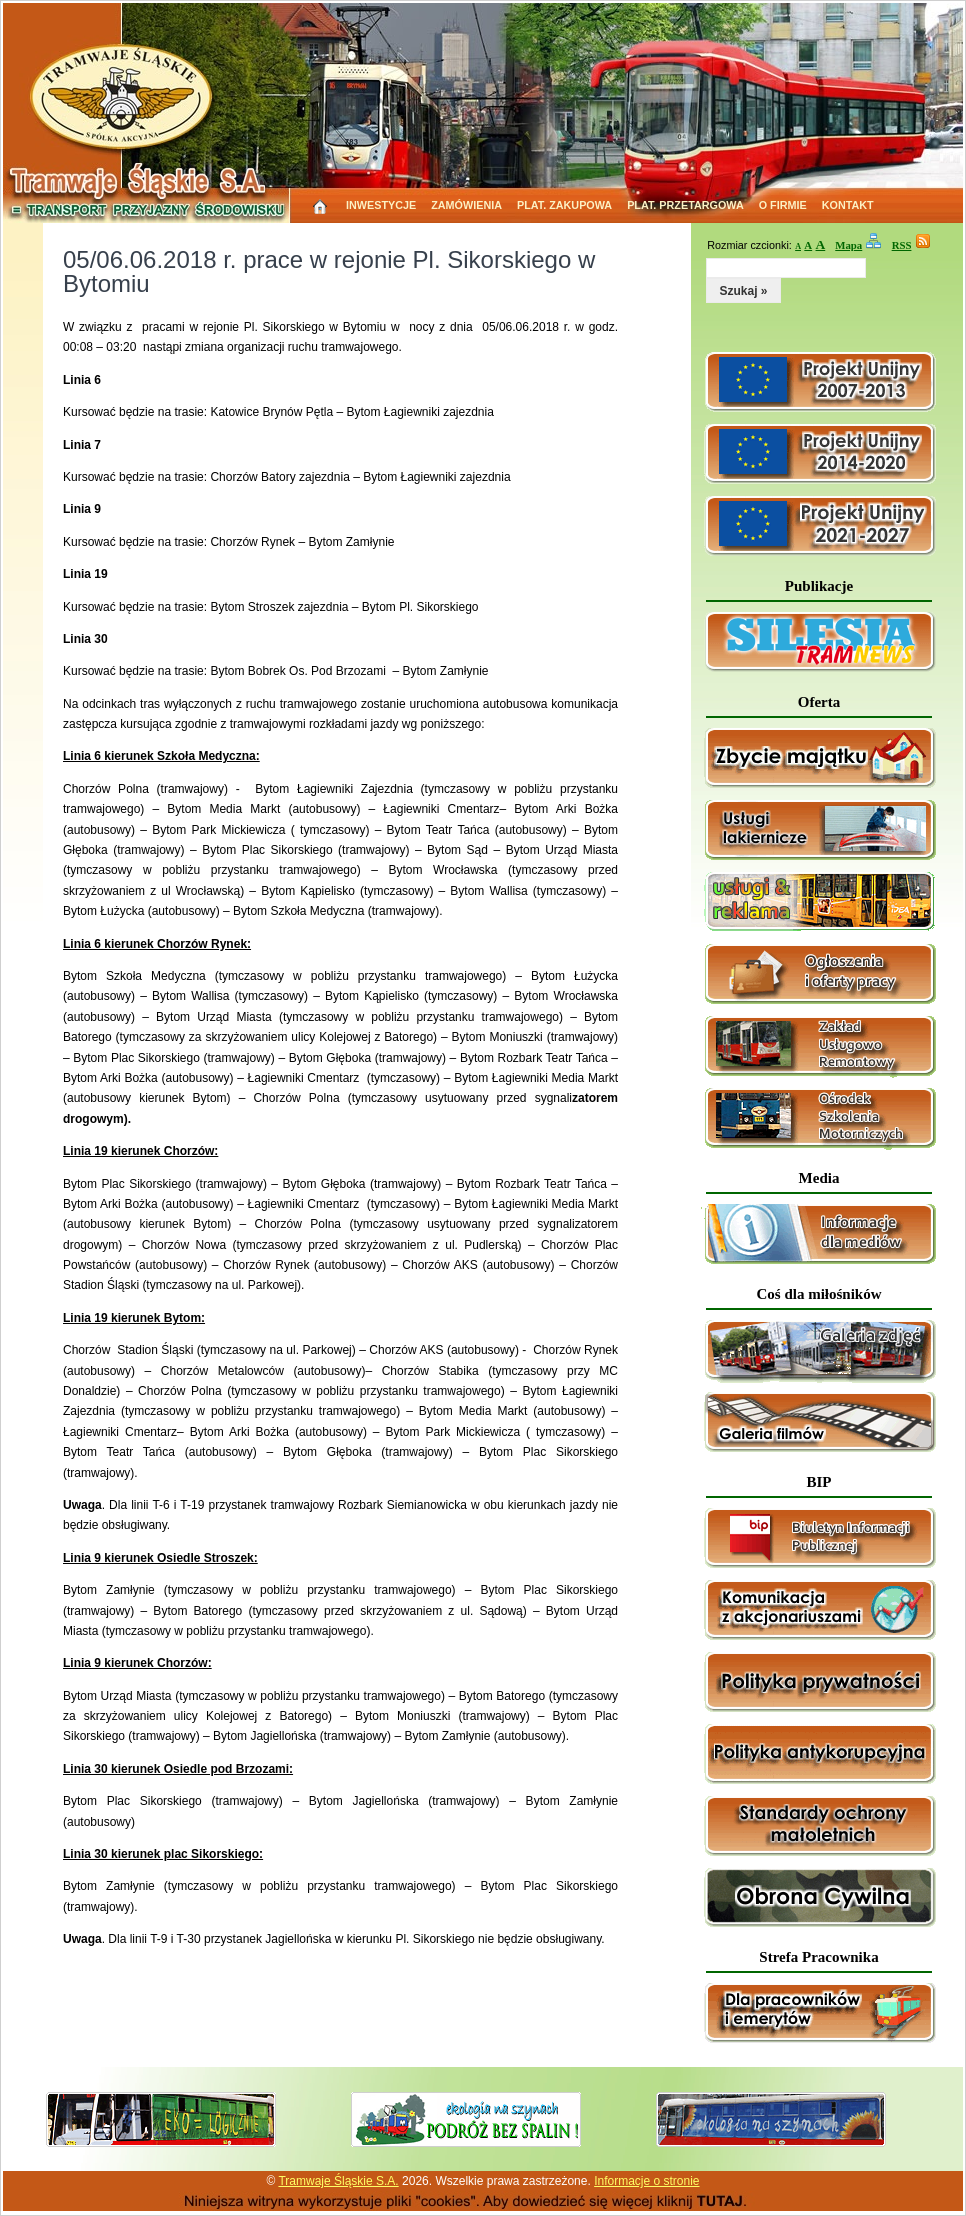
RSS (902, 245)
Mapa (848, 245)
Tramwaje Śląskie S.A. (338, 2181)
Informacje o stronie (646, 2181)
